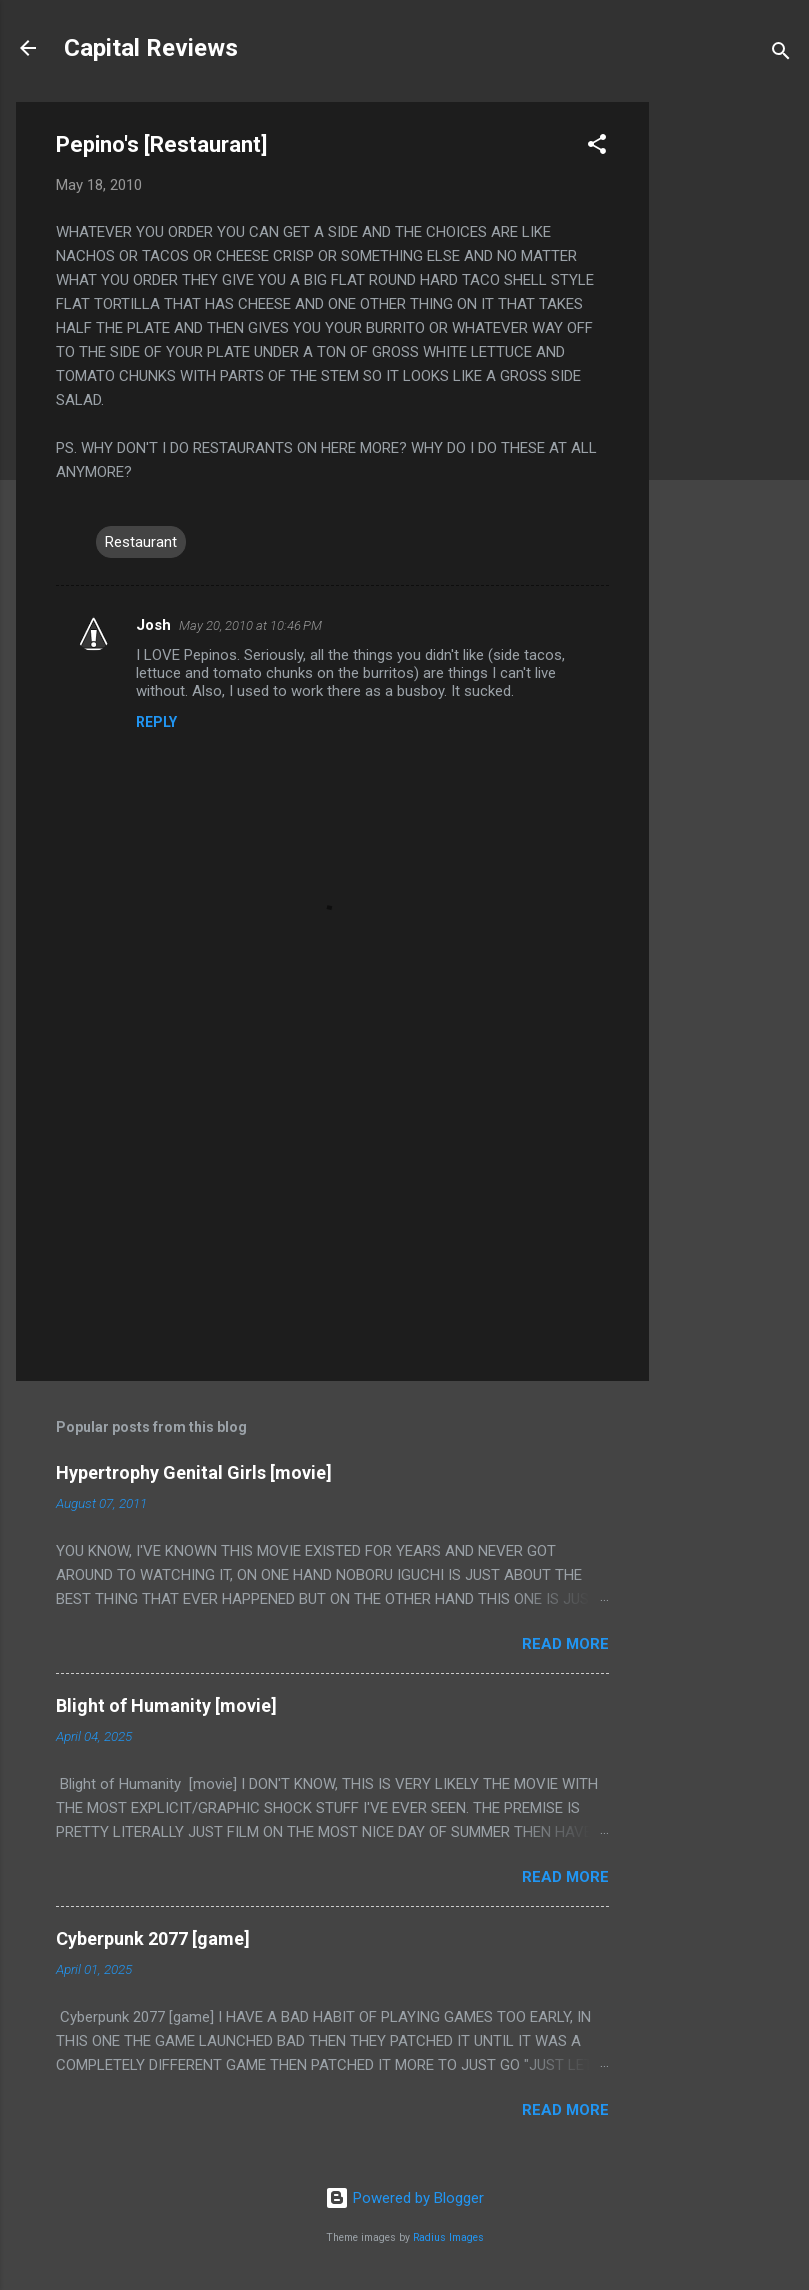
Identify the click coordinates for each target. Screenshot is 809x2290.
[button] (597, 147)
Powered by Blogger (404, 2198)
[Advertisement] (729, 402)
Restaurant (141, 542)
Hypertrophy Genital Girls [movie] (194, 1472)
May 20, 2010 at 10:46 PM (250, 625)
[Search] (781, 54)
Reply (156, 722)
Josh (153, 625)
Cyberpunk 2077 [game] (153, 1938)
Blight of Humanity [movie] (166, 1705)
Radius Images (448, 2237)
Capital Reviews (151, 48)
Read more (565, 1644)
